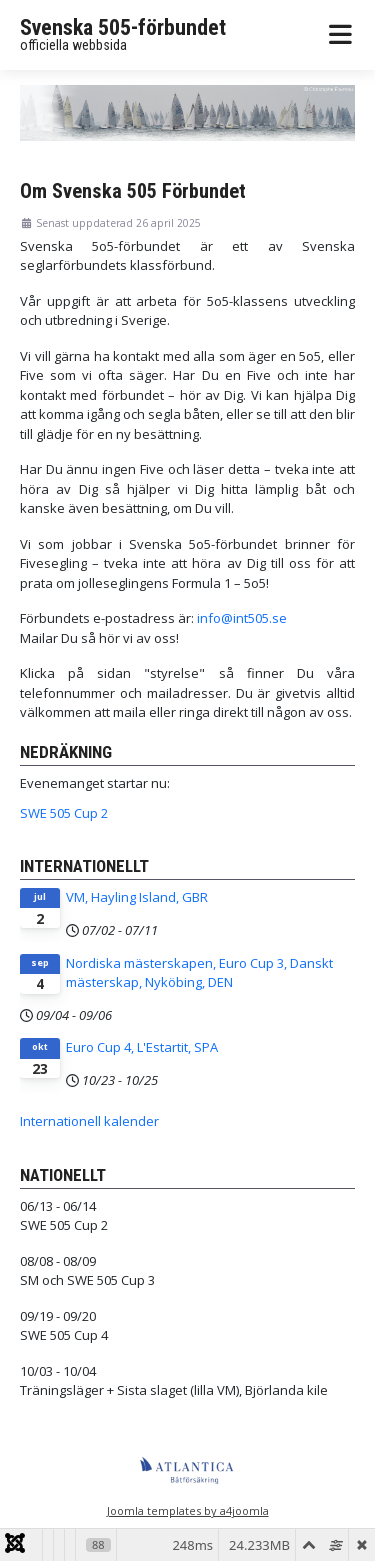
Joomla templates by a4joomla (188, 1510)
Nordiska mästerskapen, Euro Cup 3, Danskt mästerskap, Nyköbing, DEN (199, 973)
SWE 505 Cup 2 (64, 813)
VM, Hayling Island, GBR (137, 897)
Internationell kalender (89, 1121)
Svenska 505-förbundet (123, 27)
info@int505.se (242, 618)
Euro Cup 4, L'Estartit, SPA (142, 1047)
